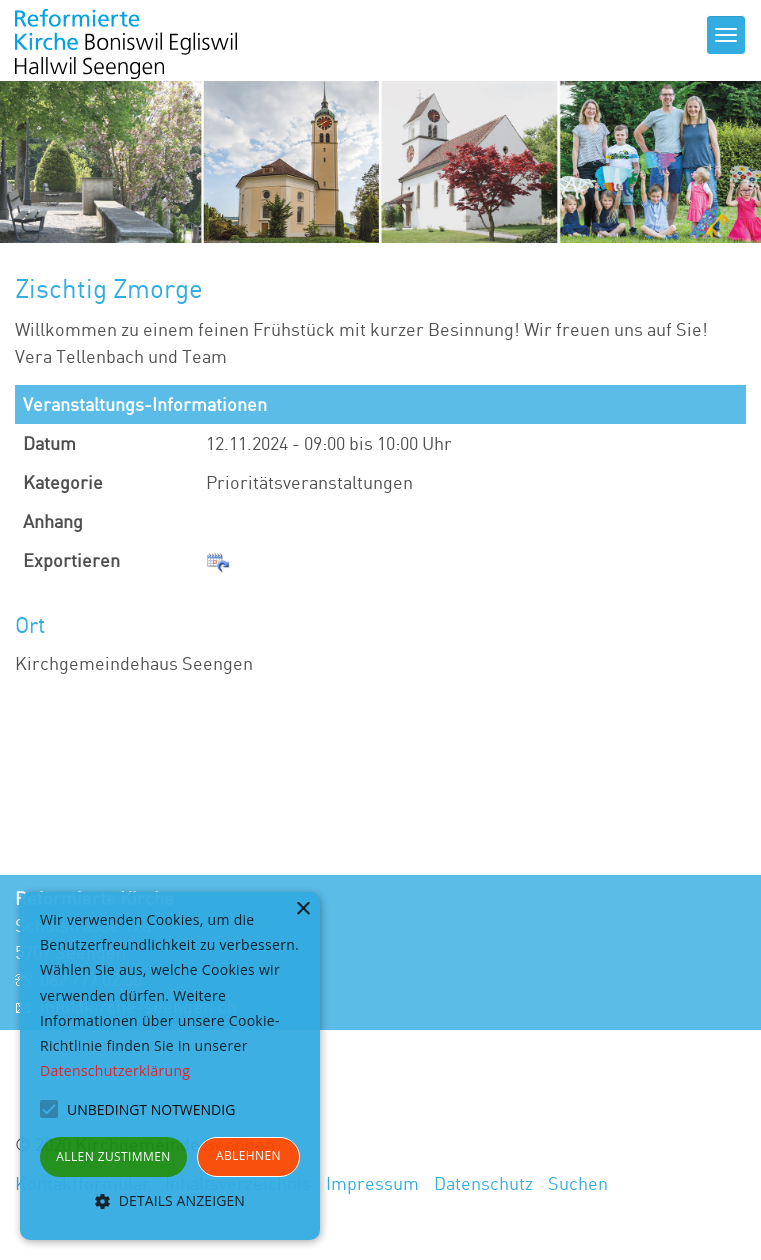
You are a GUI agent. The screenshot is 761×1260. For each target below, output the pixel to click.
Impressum (372, 1183)
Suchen (578, 1183)
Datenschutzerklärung (115, 1070)
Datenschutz (483, 1183)
